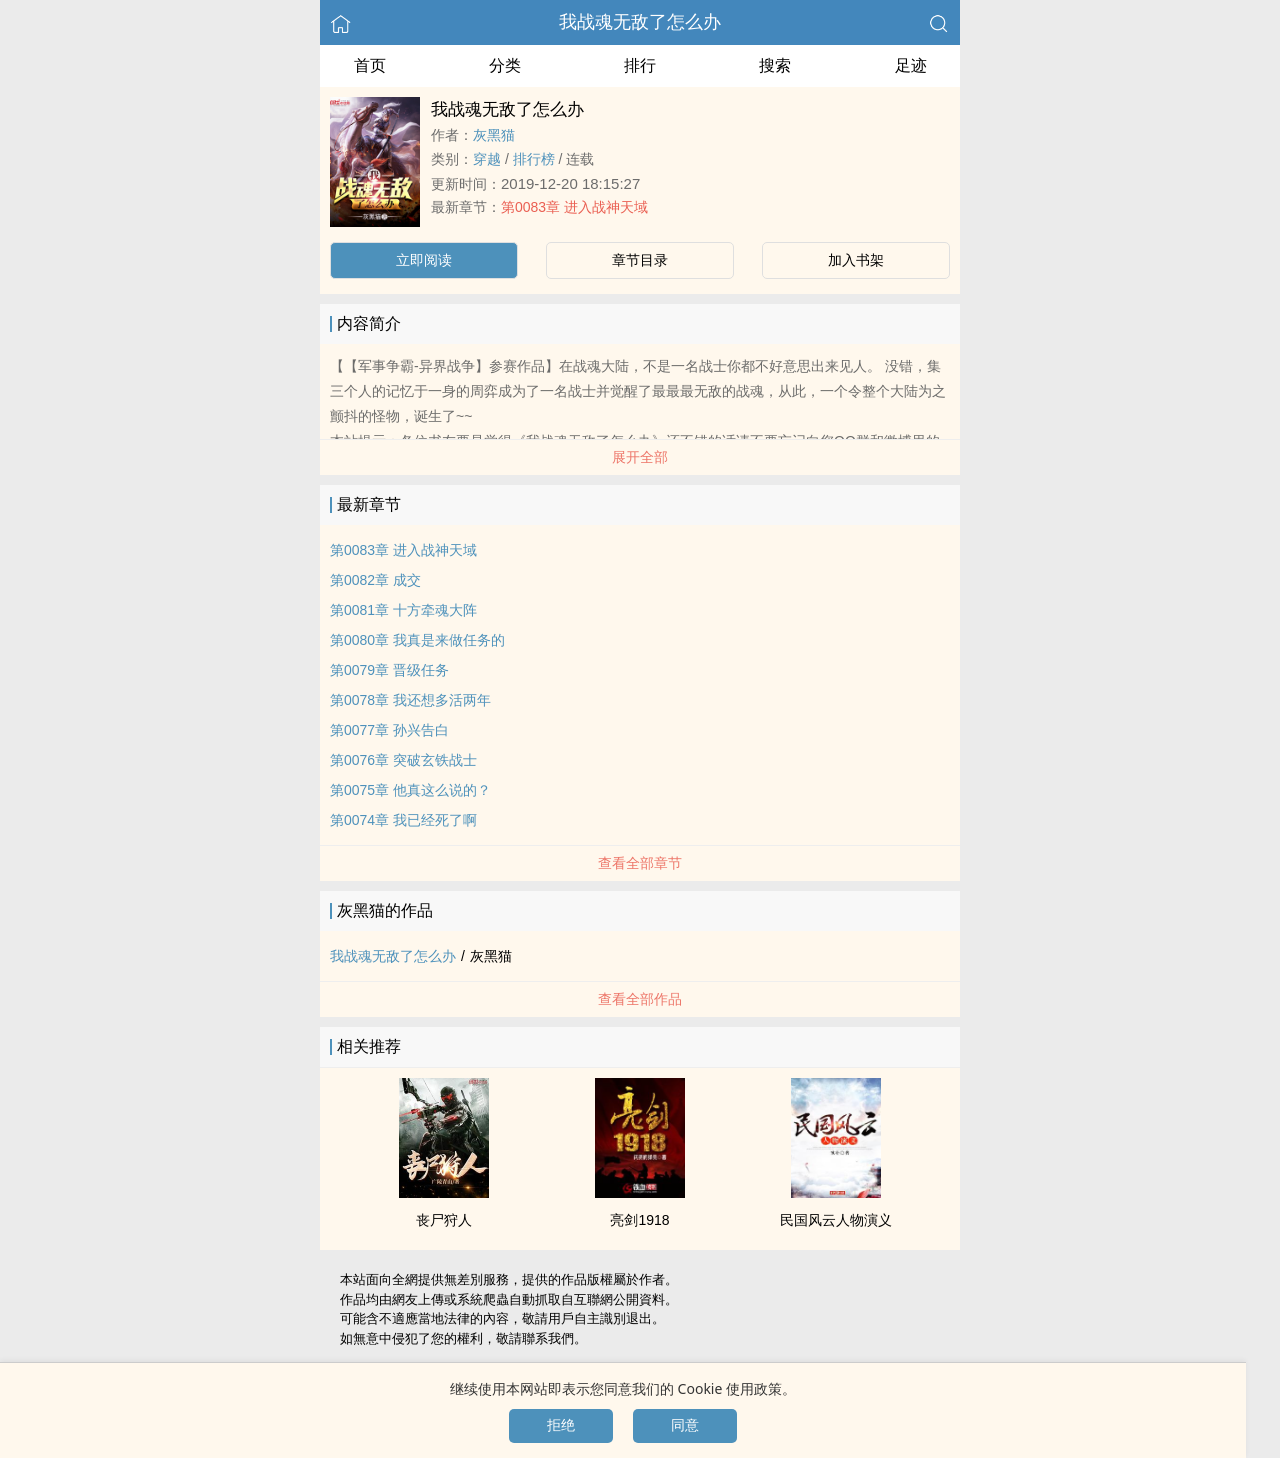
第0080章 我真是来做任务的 (417, 640)
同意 (685, 1425)
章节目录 (640, 260)
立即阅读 (424, 260)
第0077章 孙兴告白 (389, 730)
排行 (640, 65)
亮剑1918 (639, 1220)
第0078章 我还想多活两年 (410, 700)
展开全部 (640, 457)
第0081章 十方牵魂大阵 (403, 610)
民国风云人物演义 (836, 1220)
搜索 (775, 65)
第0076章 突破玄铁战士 (403, 760)
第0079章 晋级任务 (389, 670)
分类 (505, 65)
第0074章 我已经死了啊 (403, 820)
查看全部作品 (640, 999)
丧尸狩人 (444, 1220)
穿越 (487, 159)
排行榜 (534, 159)
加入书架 (856, 260)
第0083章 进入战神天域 (574, 207)
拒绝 (561, 1425)
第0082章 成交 (375, 580)
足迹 (911, 65)
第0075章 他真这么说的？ (410, 790)
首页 (370, 65)
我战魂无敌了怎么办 (640, 22)
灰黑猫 (494, 135)
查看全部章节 (640, 863)
